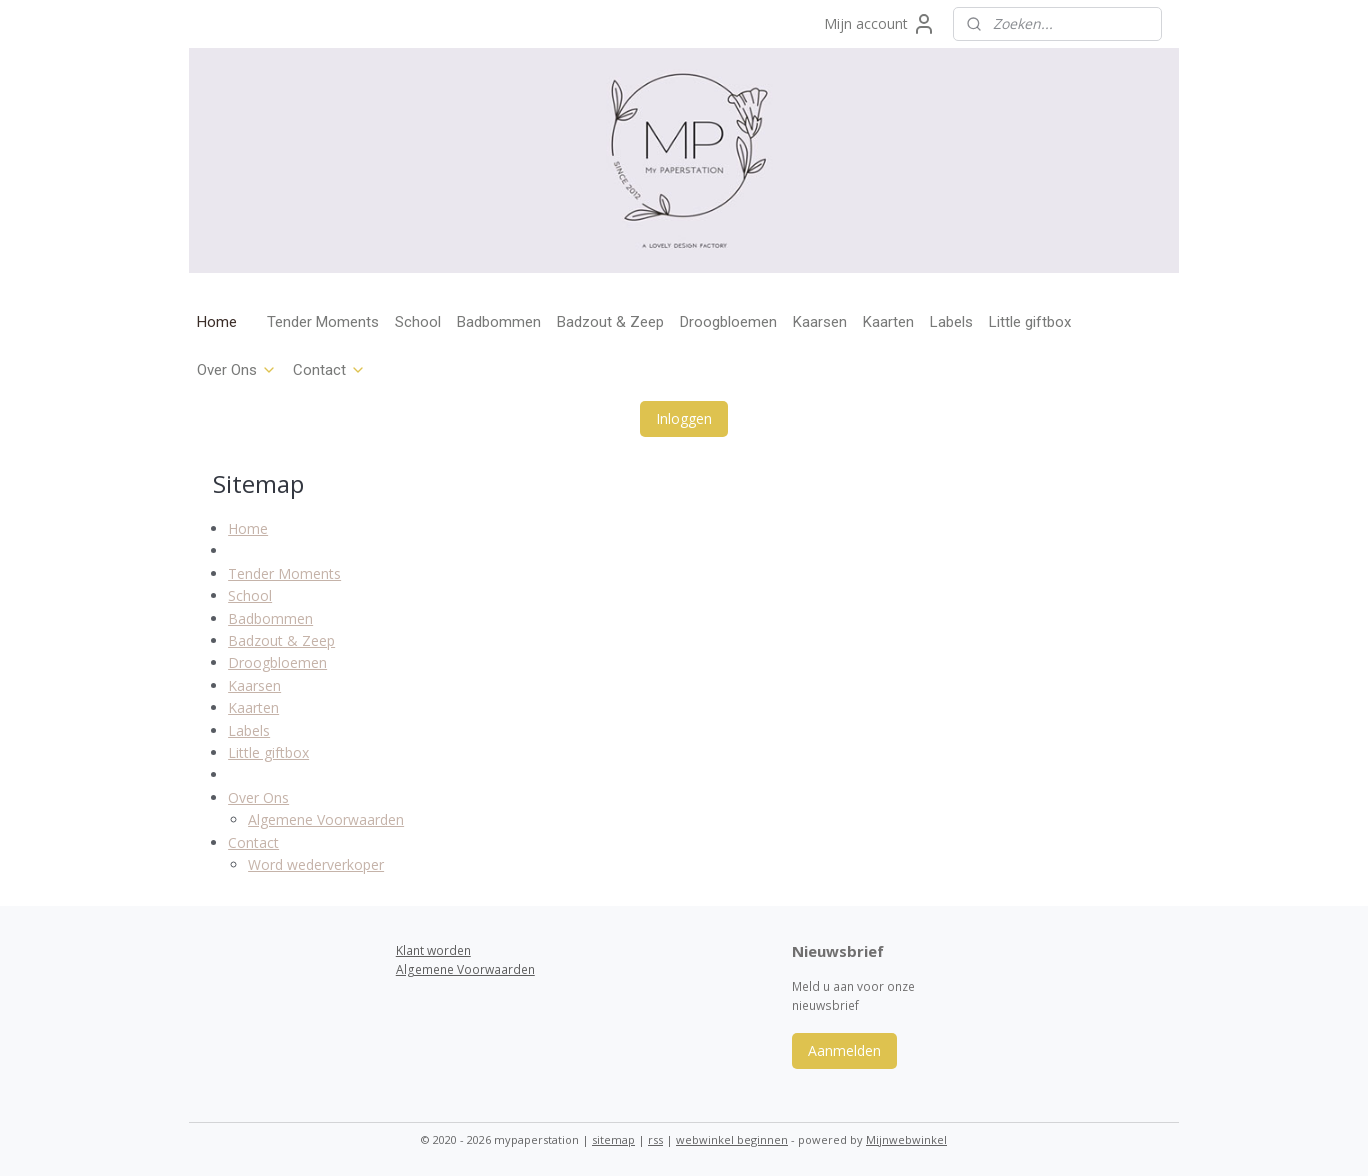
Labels (951, 322)
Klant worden (433, 950)
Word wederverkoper (316, 864)
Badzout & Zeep (610, 322)
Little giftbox (1030, 322)
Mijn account (880, 24)
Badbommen (499, 322)
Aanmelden (844, 1050)
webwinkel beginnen (732, 1139)
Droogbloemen (728, 322)
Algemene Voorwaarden (326, 819)
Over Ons (237, 370)
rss (655, 1139)
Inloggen (684, 418)
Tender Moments (323, 322)
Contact (329, 370)
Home (217, 322)
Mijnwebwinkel (906, 1139)
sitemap (613, 1139)
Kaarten (888, 322)
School (418, 322)
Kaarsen (820, 322)
